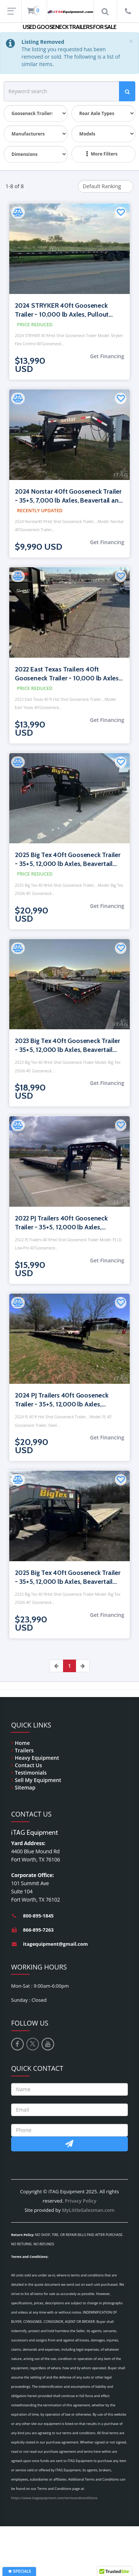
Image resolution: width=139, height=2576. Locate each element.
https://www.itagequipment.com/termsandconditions (54, 2497)
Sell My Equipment (38, 1780)
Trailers (24, 1750)
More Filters (102, 154)
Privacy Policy (80, 2200)
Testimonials (31, 1772)
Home (22, 1742)
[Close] (131, 41)
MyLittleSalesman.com (88, 2210)
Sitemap (25, 1787)
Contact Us (28, 1765)
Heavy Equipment (37, 1757)
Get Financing (107, 356)
